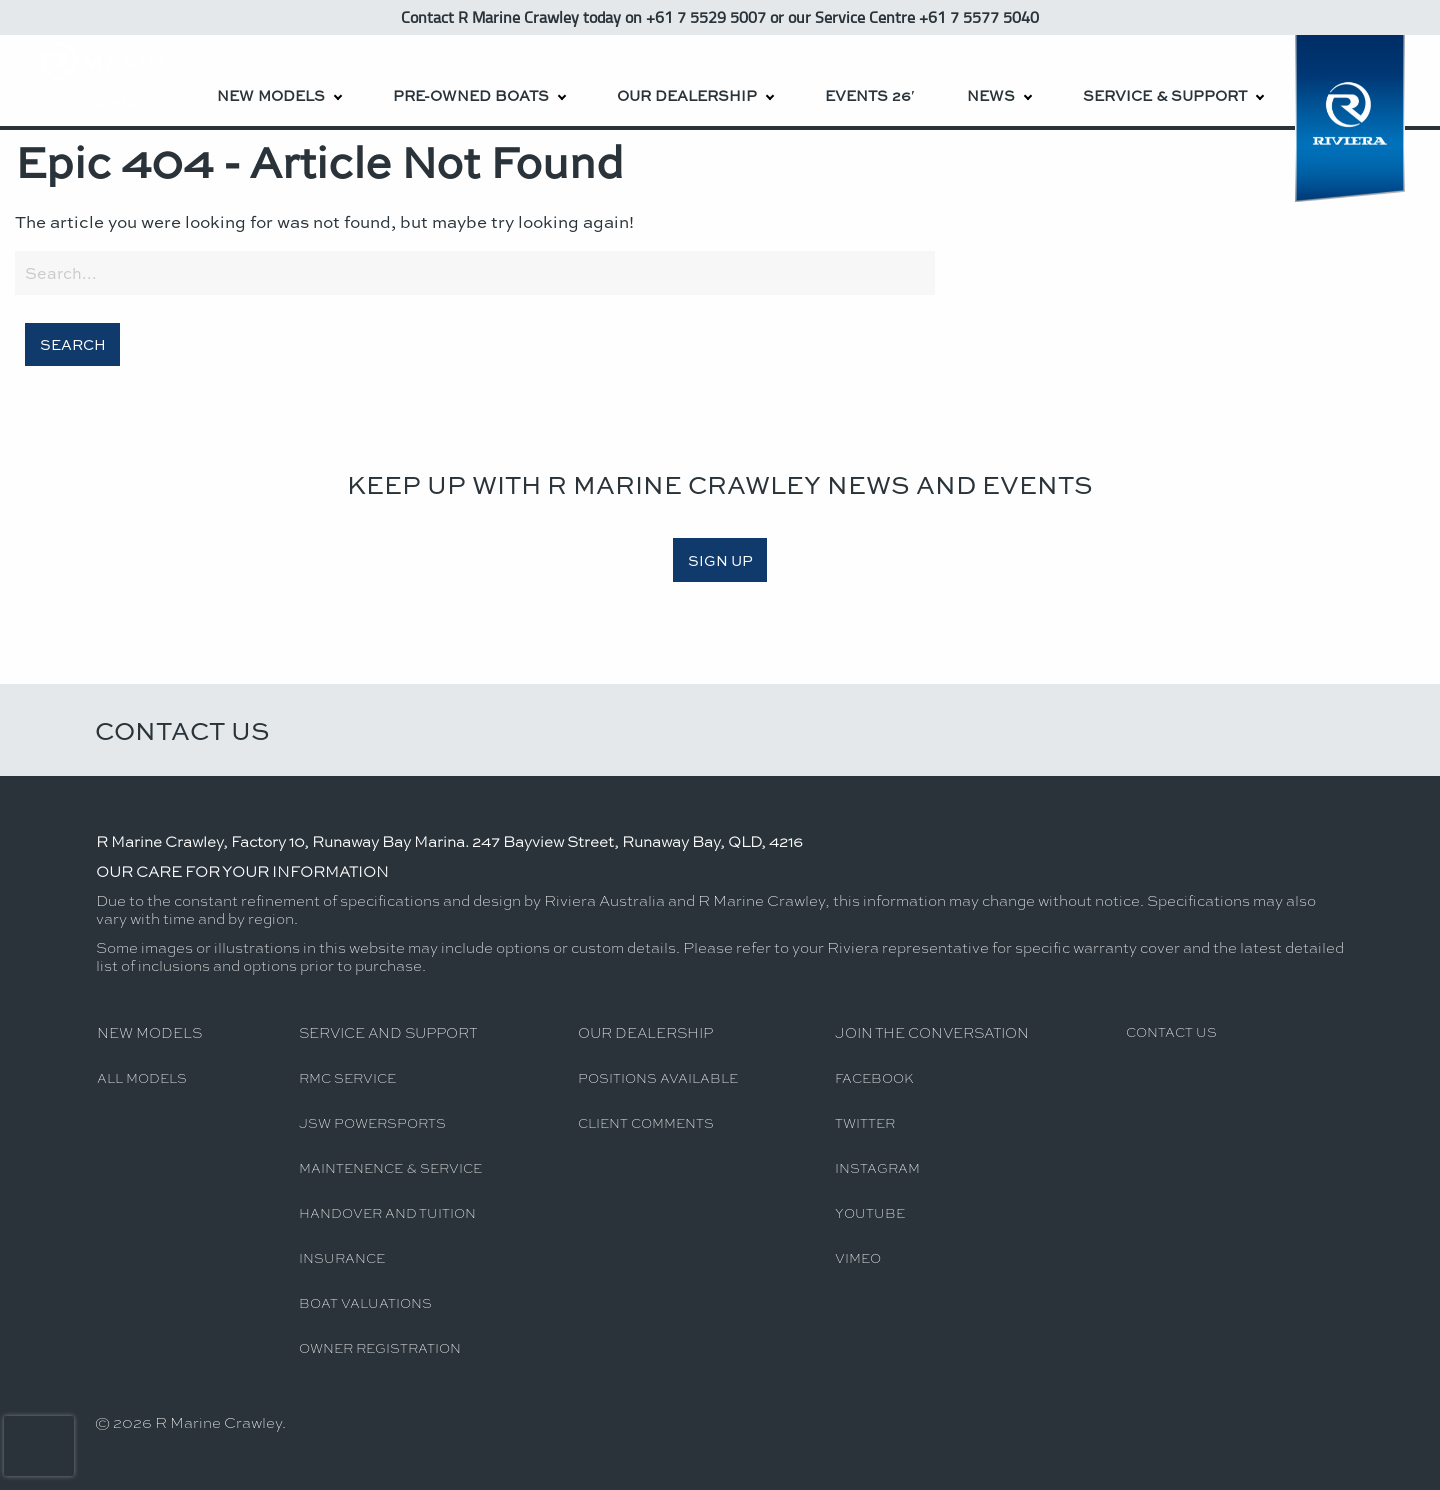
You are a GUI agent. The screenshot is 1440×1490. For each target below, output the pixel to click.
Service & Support (1165, 95)
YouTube (870, 1212)
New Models (271, 95)
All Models (142, 1077)
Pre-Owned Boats (471, 95)
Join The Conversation (932, 1032)
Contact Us (182, 730)
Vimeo (858, 1257)
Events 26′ (870, 95)
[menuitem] (278, 80)
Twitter (865, 1122)
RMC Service (347, 1077)
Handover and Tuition (387, 1212)
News (991, 95)
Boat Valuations (365, 1302)
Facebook (874, 1077)
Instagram (877, 1167)
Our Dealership (687, 95)
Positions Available (658, 1077)
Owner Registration (380, 1347)
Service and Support (388, 1032)
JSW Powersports (372, 1122)
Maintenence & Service (390, 1167)
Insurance (342, 1257)
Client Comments (646, 1122)
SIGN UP (720, 560)
